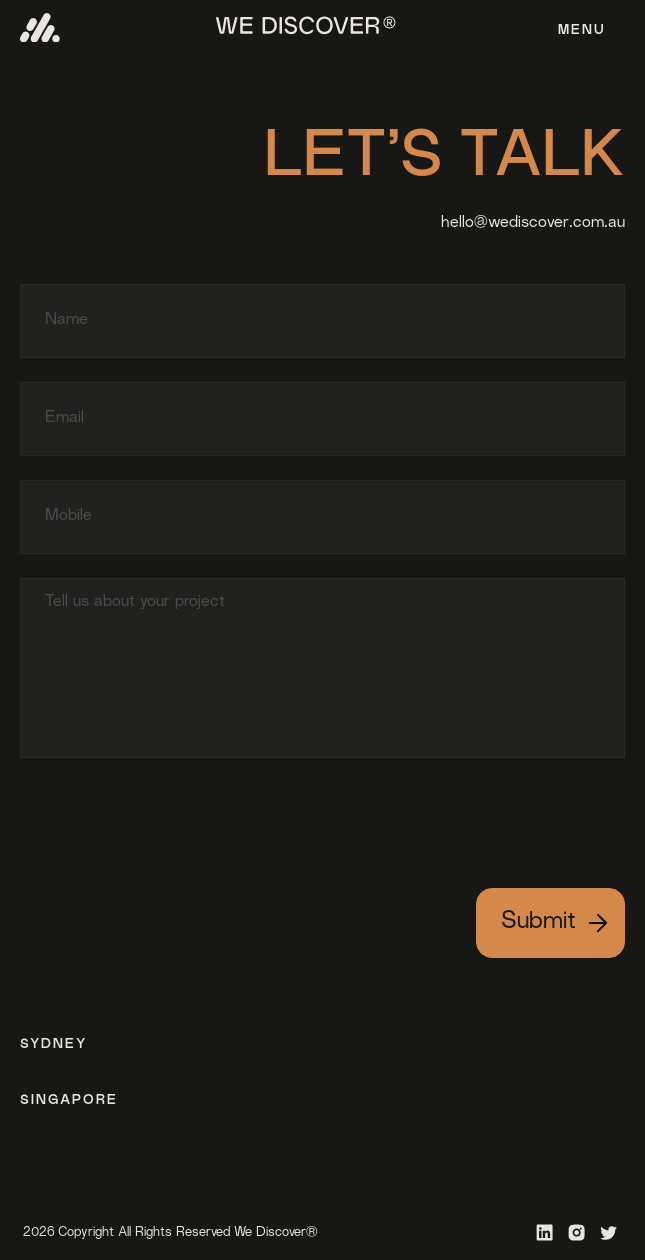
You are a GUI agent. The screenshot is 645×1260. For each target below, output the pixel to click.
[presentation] (172, 817)
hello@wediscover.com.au (533, 223)
